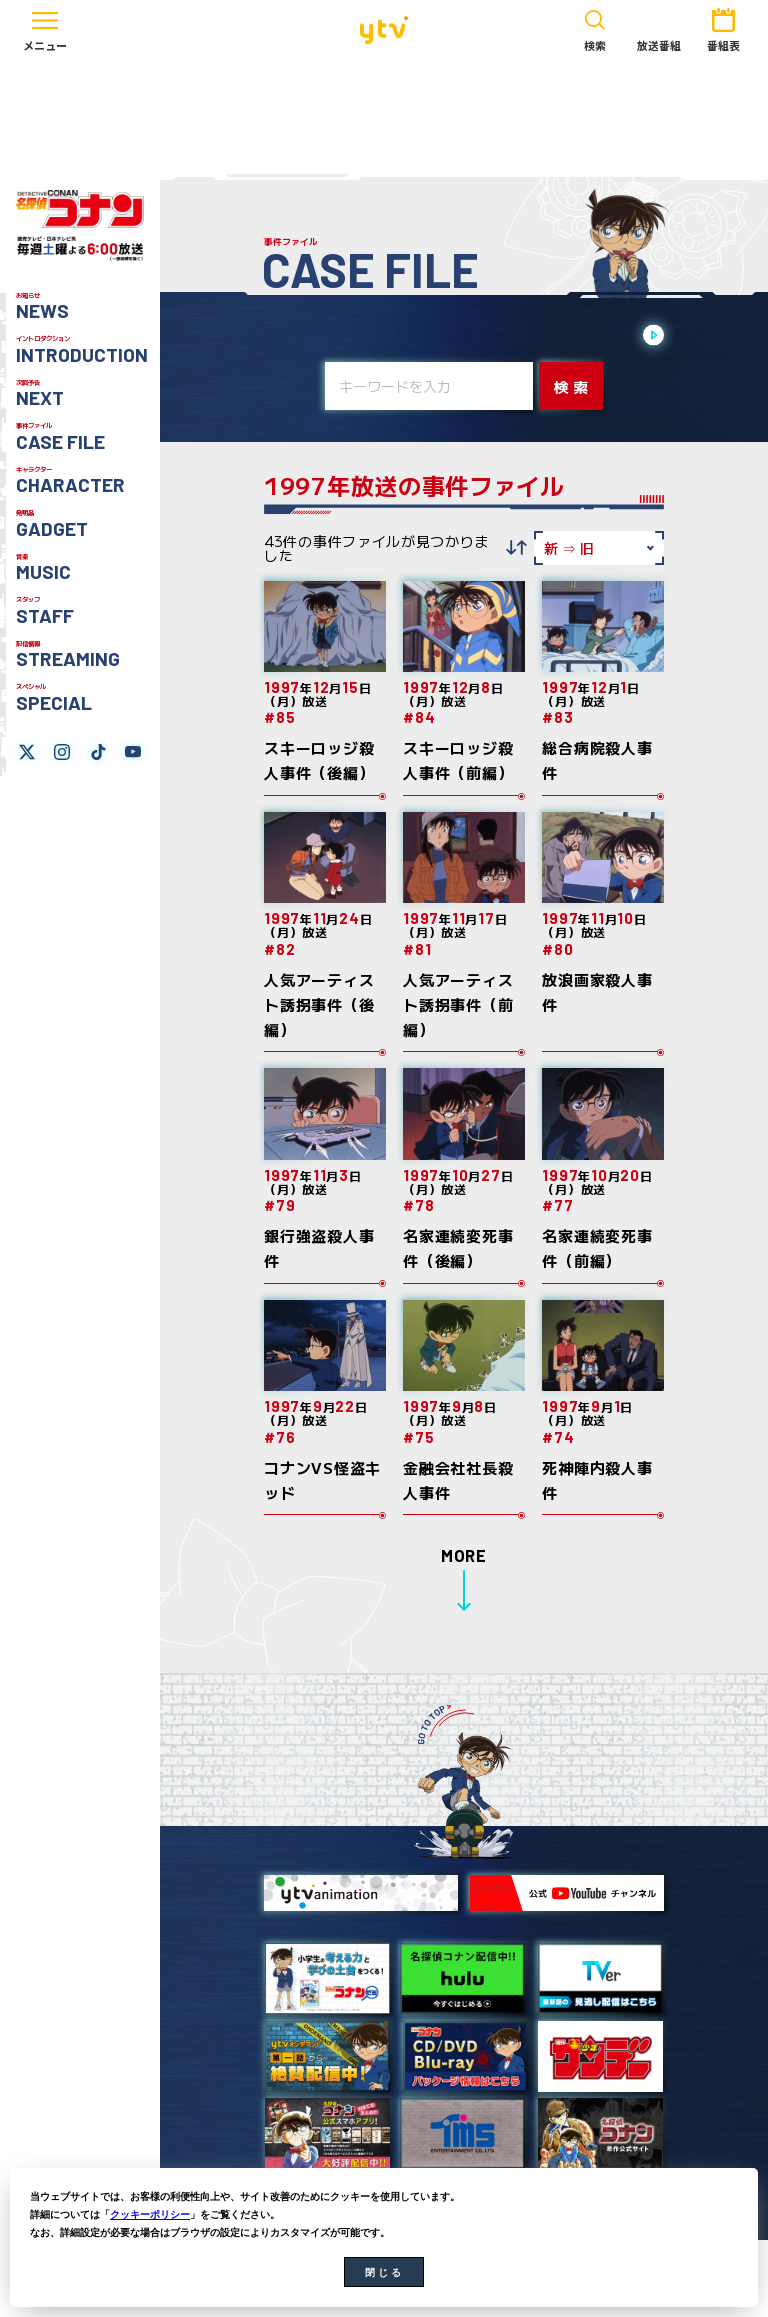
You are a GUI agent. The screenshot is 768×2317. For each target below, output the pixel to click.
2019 (614, 336)
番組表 (723, 28)
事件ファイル (60, 437)
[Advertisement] (384, 117)
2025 (362, 336)
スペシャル (54, 698)
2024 (404, 336)
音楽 (43, 568)
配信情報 (68, 655)
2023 (446, 336)
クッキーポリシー (150, 2214)
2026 (320, 336)
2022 (488, 336)
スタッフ (45, 611)
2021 (530, 336)
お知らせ (42, 307)
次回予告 (40, 394)
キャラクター (70, 481)
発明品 (52, 524)
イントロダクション (82, 350)
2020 (572, 336)
